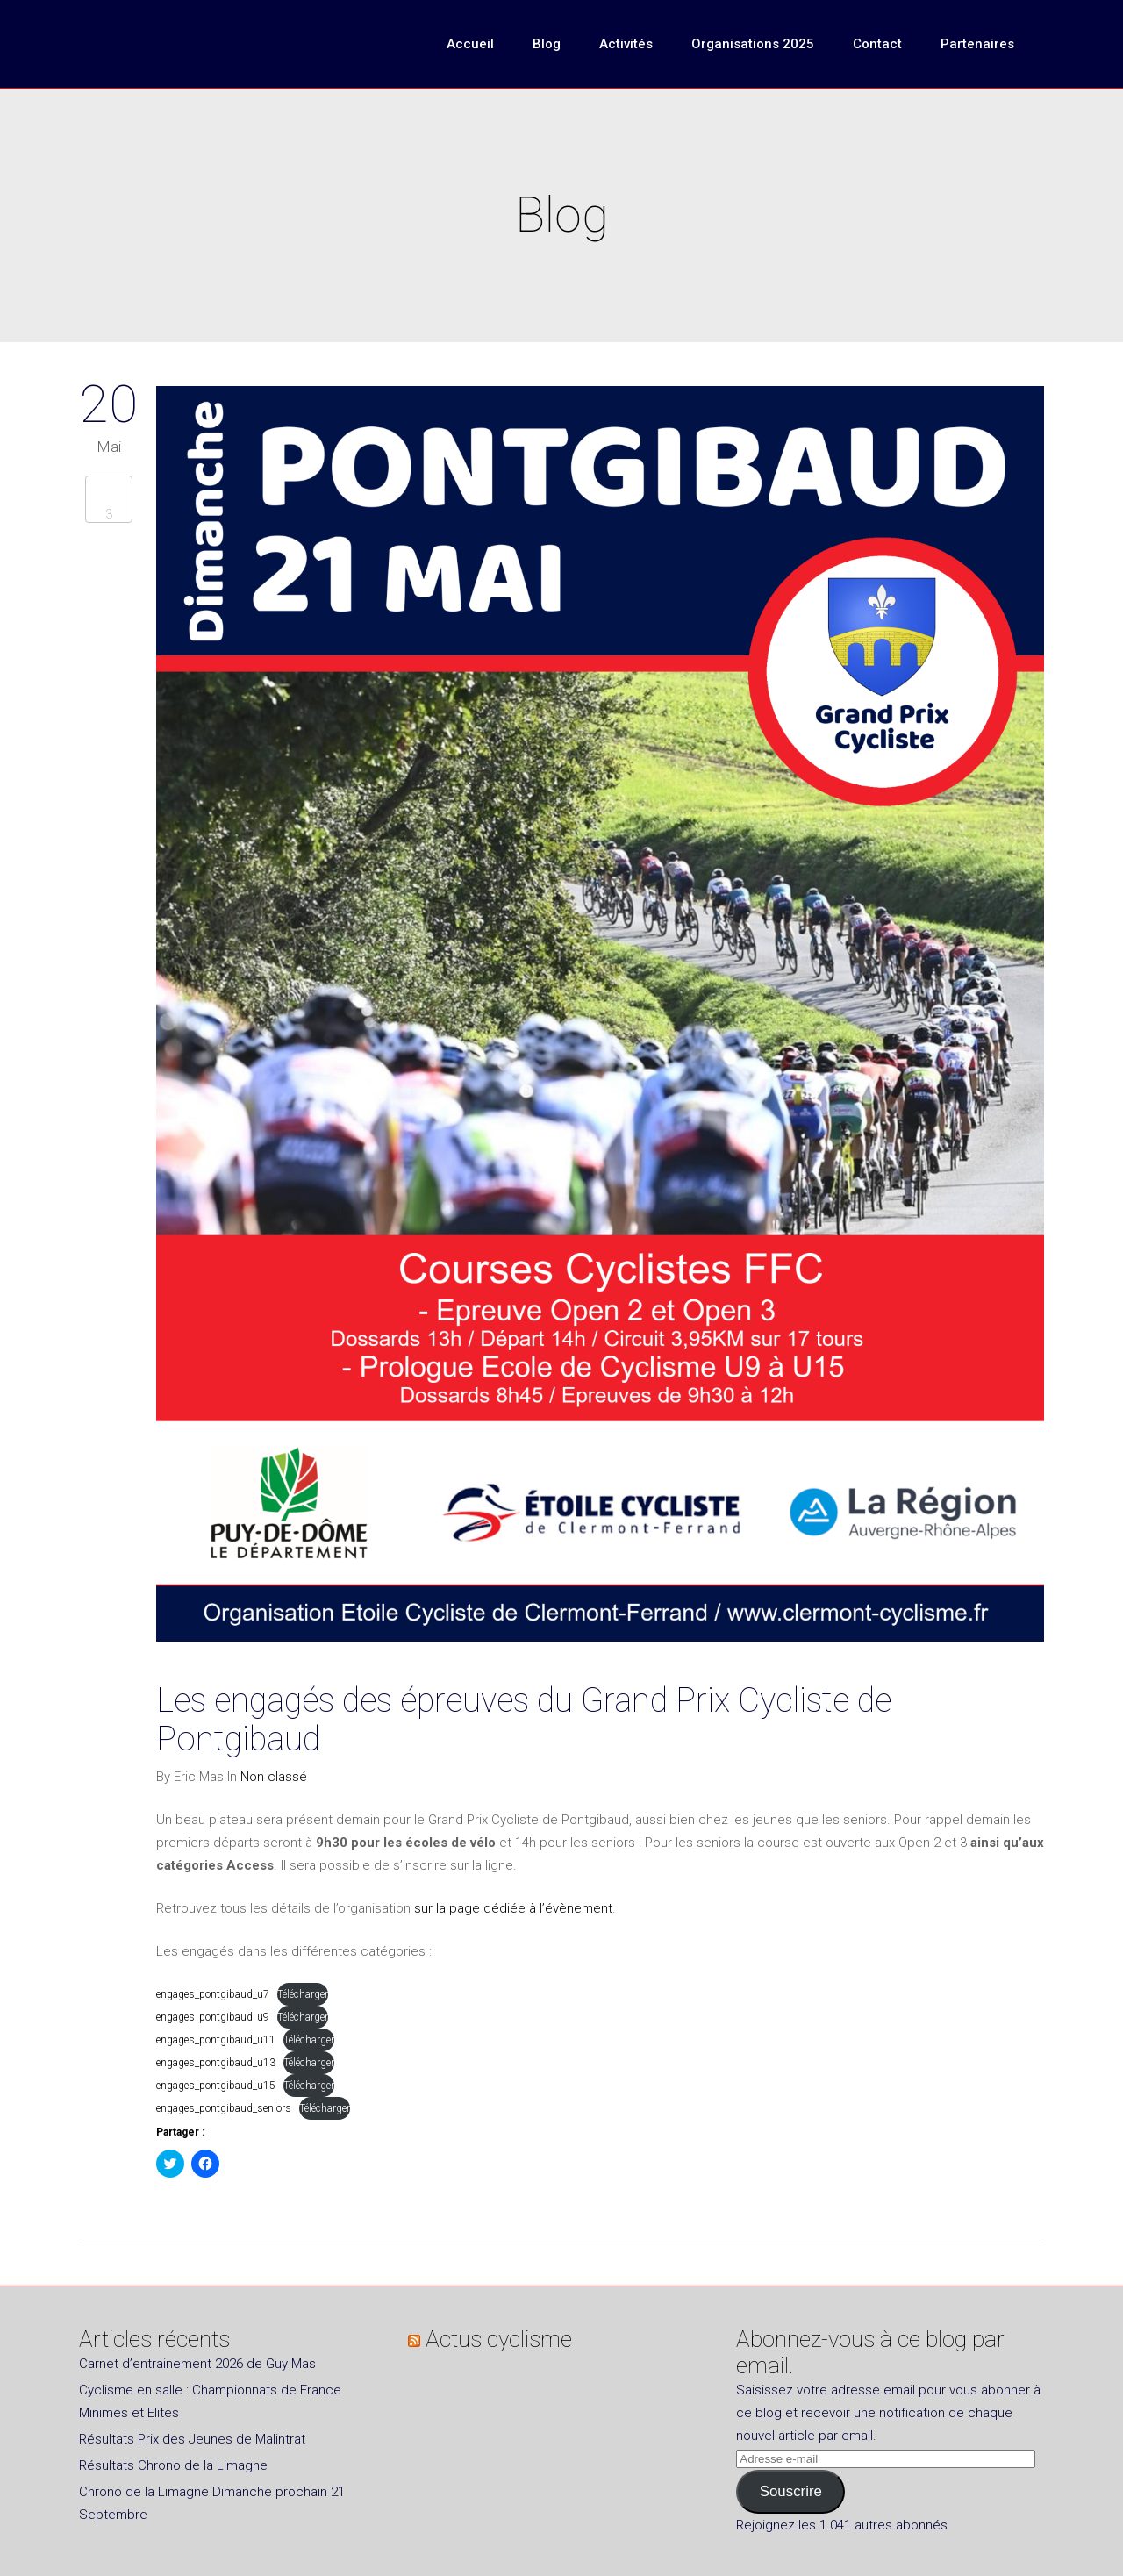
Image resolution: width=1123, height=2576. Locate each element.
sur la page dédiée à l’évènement (513, 1908)
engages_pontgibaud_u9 (212, 2017)
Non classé (273, 1777)
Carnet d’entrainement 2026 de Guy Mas (197, 2364)
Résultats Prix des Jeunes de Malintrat (192, 2439)
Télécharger (302, 1994)
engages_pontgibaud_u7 (212, 1994)
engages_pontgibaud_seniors (223, 2108)
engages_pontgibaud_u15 (215, 2085)
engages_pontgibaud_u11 (215, 2040)
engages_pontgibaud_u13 (215, 2063)
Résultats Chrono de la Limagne (173, 2465)
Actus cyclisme (499, 2339)
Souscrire (791, 2491)
